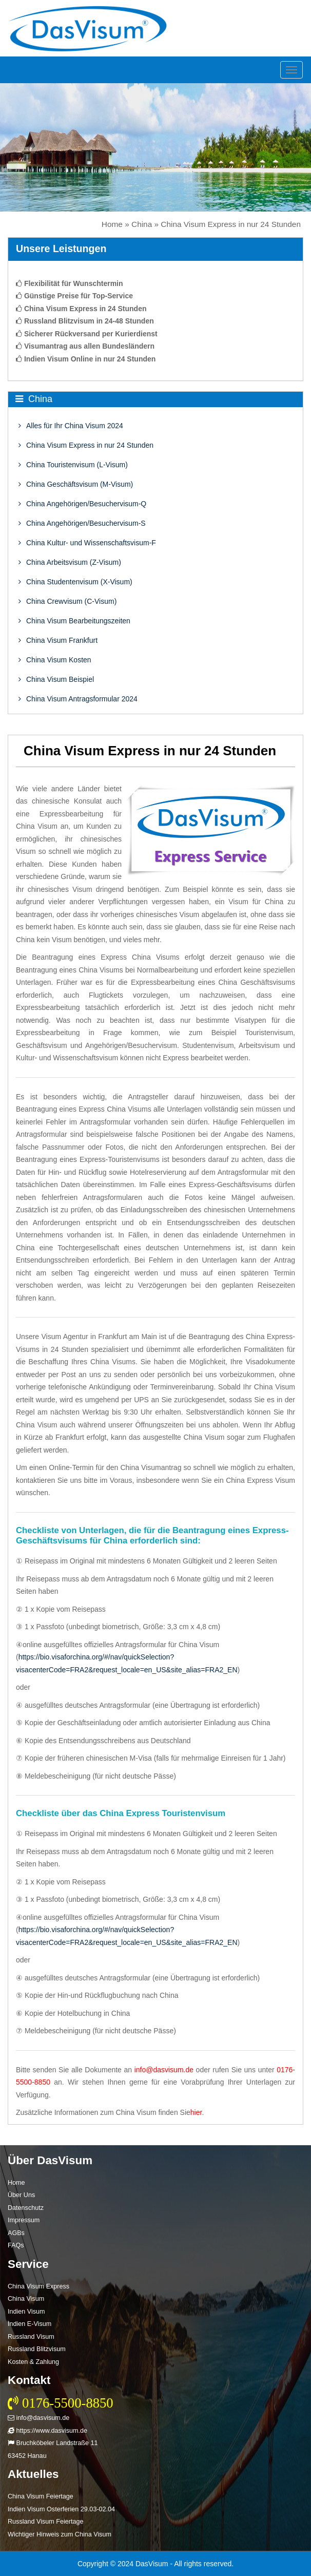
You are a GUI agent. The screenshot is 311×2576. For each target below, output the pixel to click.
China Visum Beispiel (56, 679)
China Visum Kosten (54, 660)
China (141, 224)
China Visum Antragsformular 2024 (78, 699)
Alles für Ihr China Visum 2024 (70, 426)
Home (112, 224)
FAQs (16, 2245)
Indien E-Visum (29, 2323)
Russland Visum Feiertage (45, 2521)
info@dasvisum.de (163, 2070)
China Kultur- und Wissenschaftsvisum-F (87, 543)
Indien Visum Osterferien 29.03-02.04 (61, 2509)
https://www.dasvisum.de (47, 2430)
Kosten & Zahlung (33, 2361)
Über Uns (21, 2195)
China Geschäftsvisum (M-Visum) (75, 484)
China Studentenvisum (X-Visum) (75, 582)
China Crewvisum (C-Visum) (67, 601)
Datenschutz (26, 2207)
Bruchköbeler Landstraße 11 (53, 2443)
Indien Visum (26, 2311)
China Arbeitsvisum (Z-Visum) (69, 562)
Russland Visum (31, 2336)
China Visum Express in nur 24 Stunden (85, 445)
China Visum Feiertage (40, 2496)
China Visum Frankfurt (58, 640)
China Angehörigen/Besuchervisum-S (82, 523)
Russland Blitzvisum (37, 2349)
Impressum (24, 2220)
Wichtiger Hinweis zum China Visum (59, 2534)
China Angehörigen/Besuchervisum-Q (82, 504)
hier (196, 2112)
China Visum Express (38, 2286)
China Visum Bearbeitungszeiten (74, 621)
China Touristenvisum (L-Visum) (73, 465)
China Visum (26, 2298)
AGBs (16, 2233)
